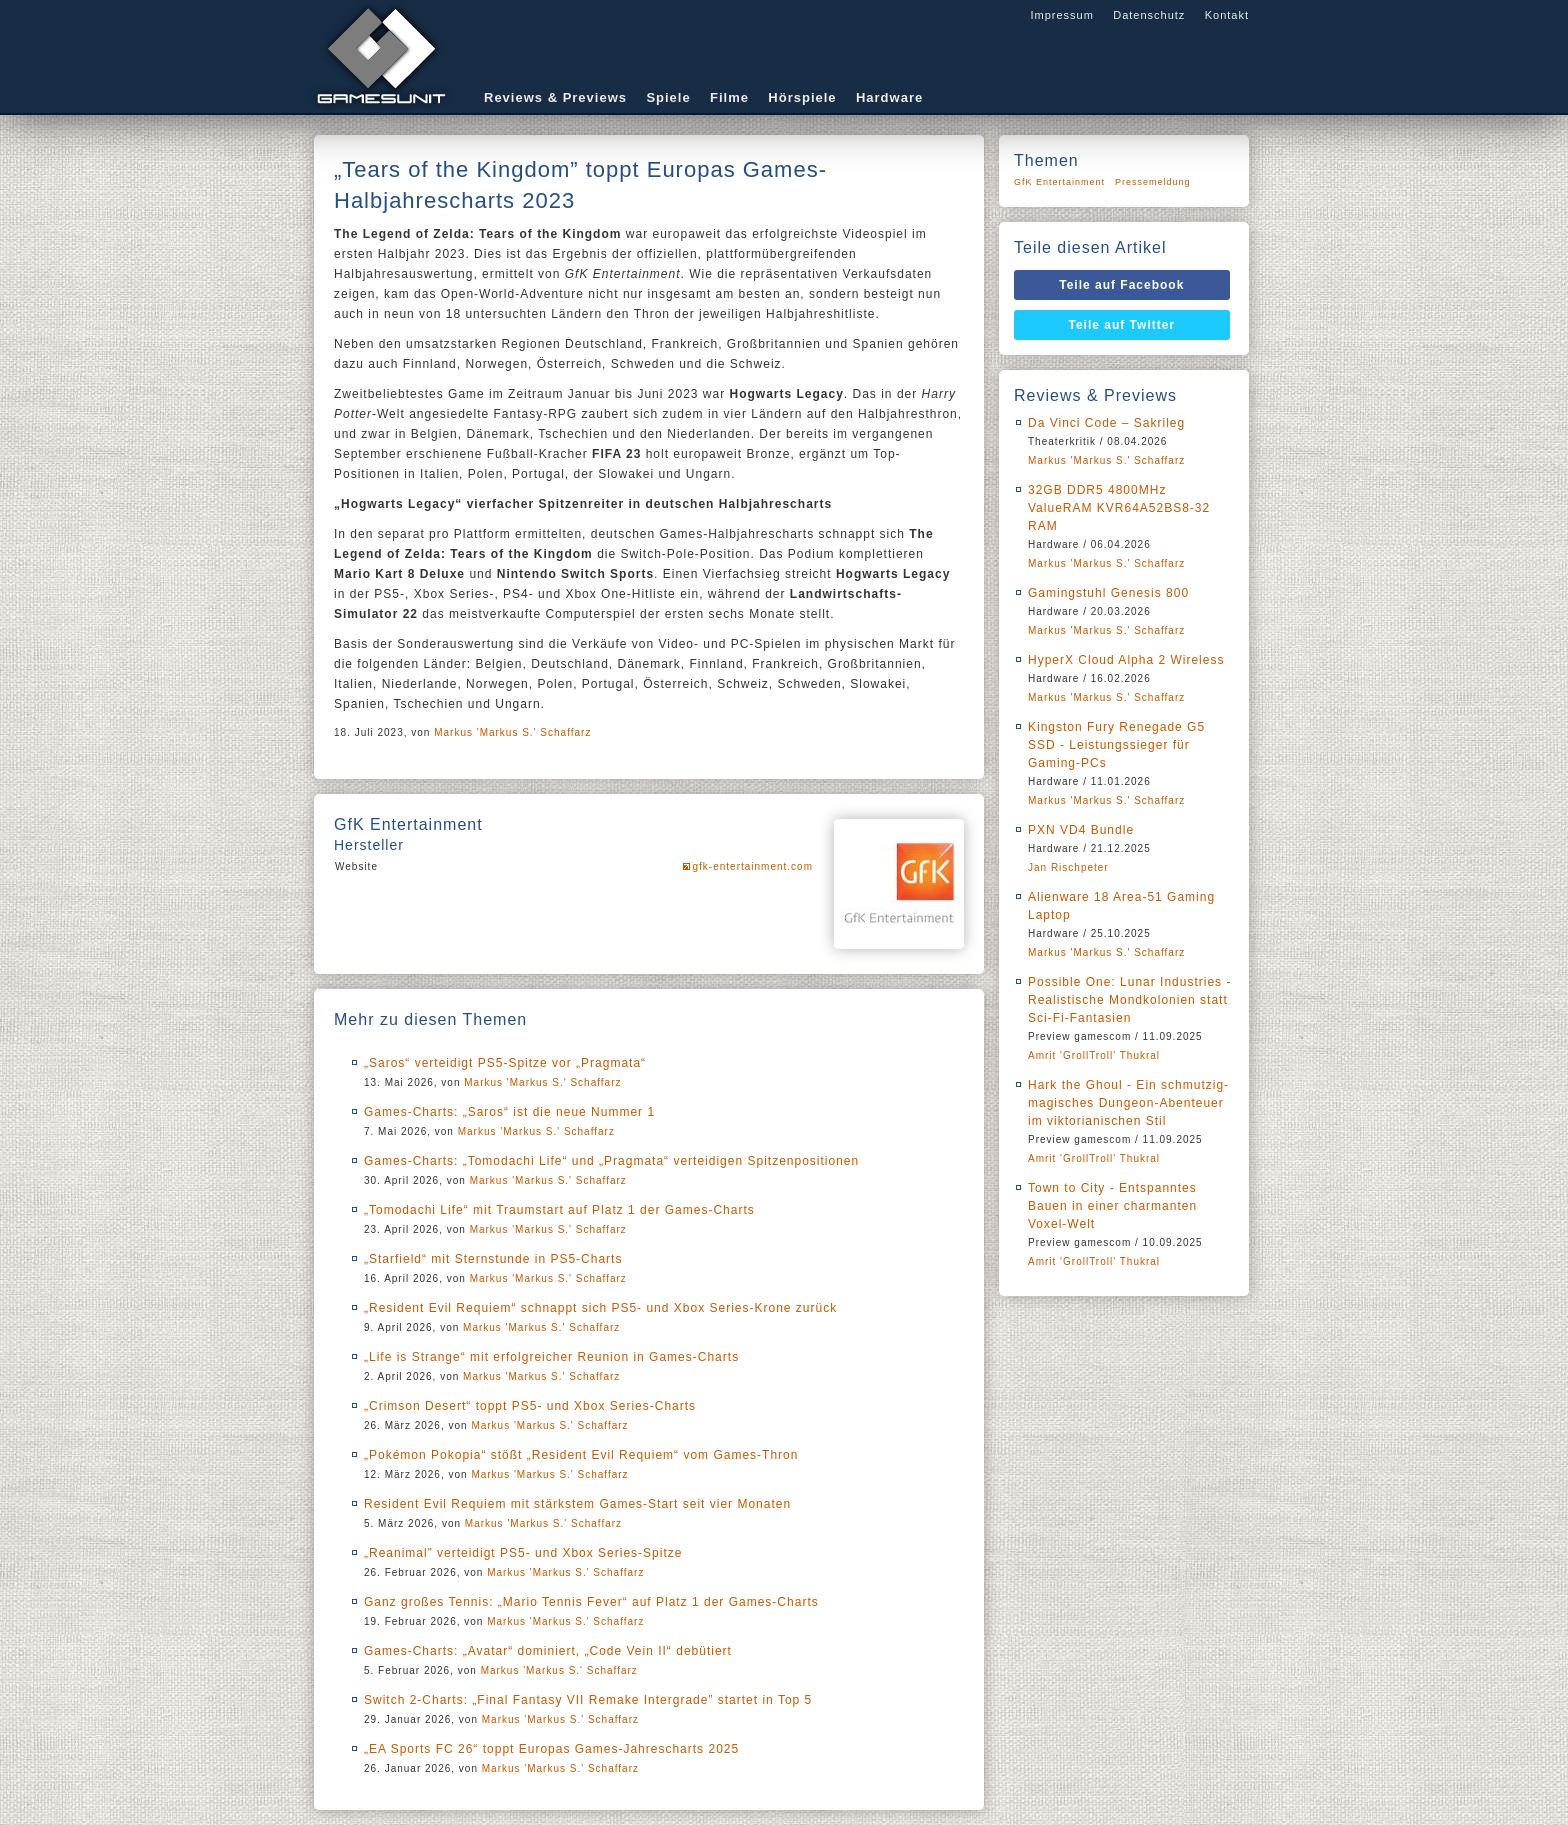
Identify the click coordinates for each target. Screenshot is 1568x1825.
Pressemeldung (1153, 182)
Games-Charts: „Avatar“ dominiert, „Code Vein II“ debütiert (548, 1651)
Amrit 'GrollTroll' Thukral (1094, 1055)
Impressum (1061, 15)
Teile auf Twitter (1122, 325)
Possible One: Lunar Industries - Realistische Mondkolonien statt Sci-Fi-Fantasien (1129, 1000)
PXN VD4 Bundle (1081, 830)
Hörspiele (802, 97)
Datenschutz (1149, 15)
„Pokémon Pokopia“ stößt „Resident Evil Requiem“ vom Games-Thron (581, 1455)
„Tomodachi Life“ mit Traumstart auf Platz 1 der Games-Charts (559, 1210)
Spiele (668, 97)
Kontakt (1227, 15)
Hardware (889, 97)
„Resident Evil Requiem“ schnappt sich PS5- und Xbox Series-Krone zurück (600, 1308)
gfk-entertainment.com (753, 866)
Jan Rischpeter (1068, 867)
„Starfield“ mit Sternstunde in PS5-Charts (493, 1259)
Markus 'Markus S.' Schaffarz (512, 732)
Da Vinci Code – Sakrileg (1106, 423)
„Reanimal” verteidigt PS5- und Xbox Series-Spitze (523, 1553)
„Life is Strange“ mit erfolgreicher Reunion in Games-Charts (551, 1357)
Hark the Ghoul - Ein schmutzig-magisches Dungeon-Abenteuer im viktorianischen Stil (1128, 1103)
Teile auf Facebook (1121, 285)
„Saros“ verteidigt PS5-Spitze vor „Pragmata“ (505, 1063)
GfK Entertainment (1059, 182)
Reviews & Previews (555, 97)
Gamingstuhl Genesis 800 (1108, 593)
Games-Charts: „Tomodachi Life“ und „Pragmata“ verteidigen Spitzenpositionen (611, 1161)
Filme (729, 97)
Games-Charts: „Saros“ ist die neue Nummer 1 (509, 1112)
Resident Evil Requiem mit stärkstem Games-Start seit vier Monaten (577, 1504)
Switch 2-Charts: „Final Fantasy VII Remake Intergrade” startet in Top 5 (588, 1700)
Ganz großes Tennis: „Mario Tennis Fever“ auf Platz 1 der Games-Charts (591, 1602)
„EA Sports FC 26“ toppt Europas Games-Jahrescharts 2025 (551, 1749)
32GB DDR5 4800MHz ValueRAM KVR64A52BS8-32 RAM (1119, 508)
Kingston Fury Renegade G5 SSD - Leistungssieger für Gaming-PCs (1116, 745)
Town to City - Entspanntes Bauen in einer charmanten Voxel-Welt (1112, 1206)
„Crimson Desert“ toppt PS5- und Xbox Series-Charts (530, 1406)
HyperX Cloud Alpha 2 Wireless (1126, 660)
